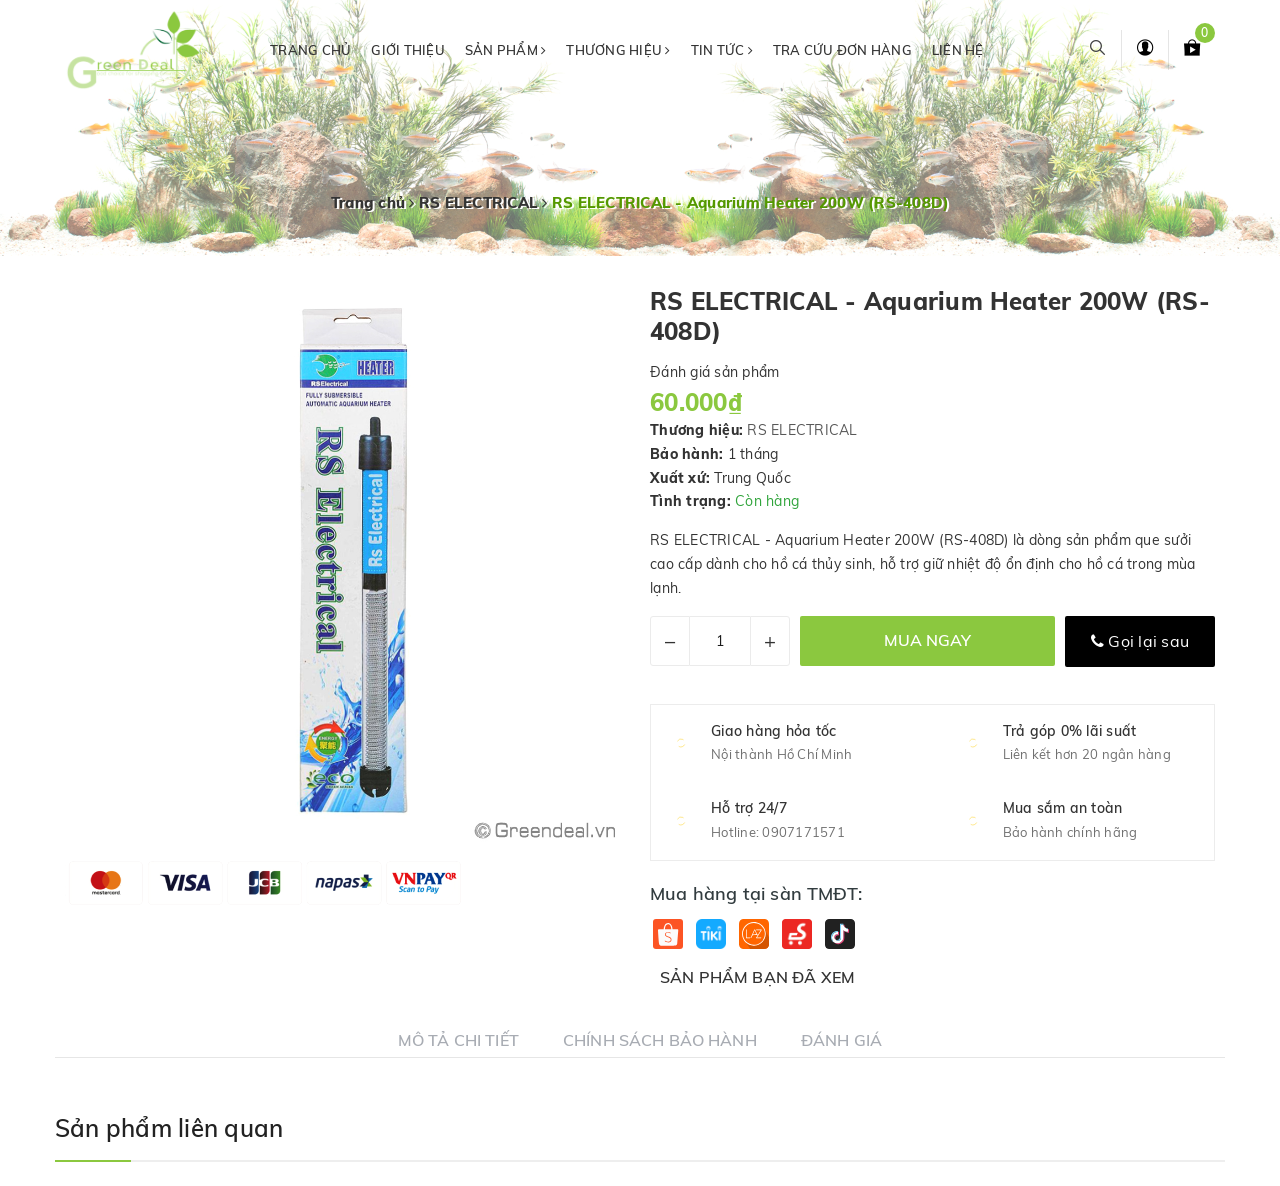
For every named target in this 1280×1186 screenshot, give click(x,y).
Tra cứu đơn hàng (842, 50)
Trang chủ (310, 50)
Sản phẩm (506, 50)
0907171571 (803, 832)
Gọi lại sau (1140, 641)
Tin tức (722, 50)
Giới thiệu (408, 50)
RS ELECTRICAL (802, 430)
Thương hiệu (618, 50)
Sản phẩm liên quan (169, 1128)
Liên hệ (958, 50)
